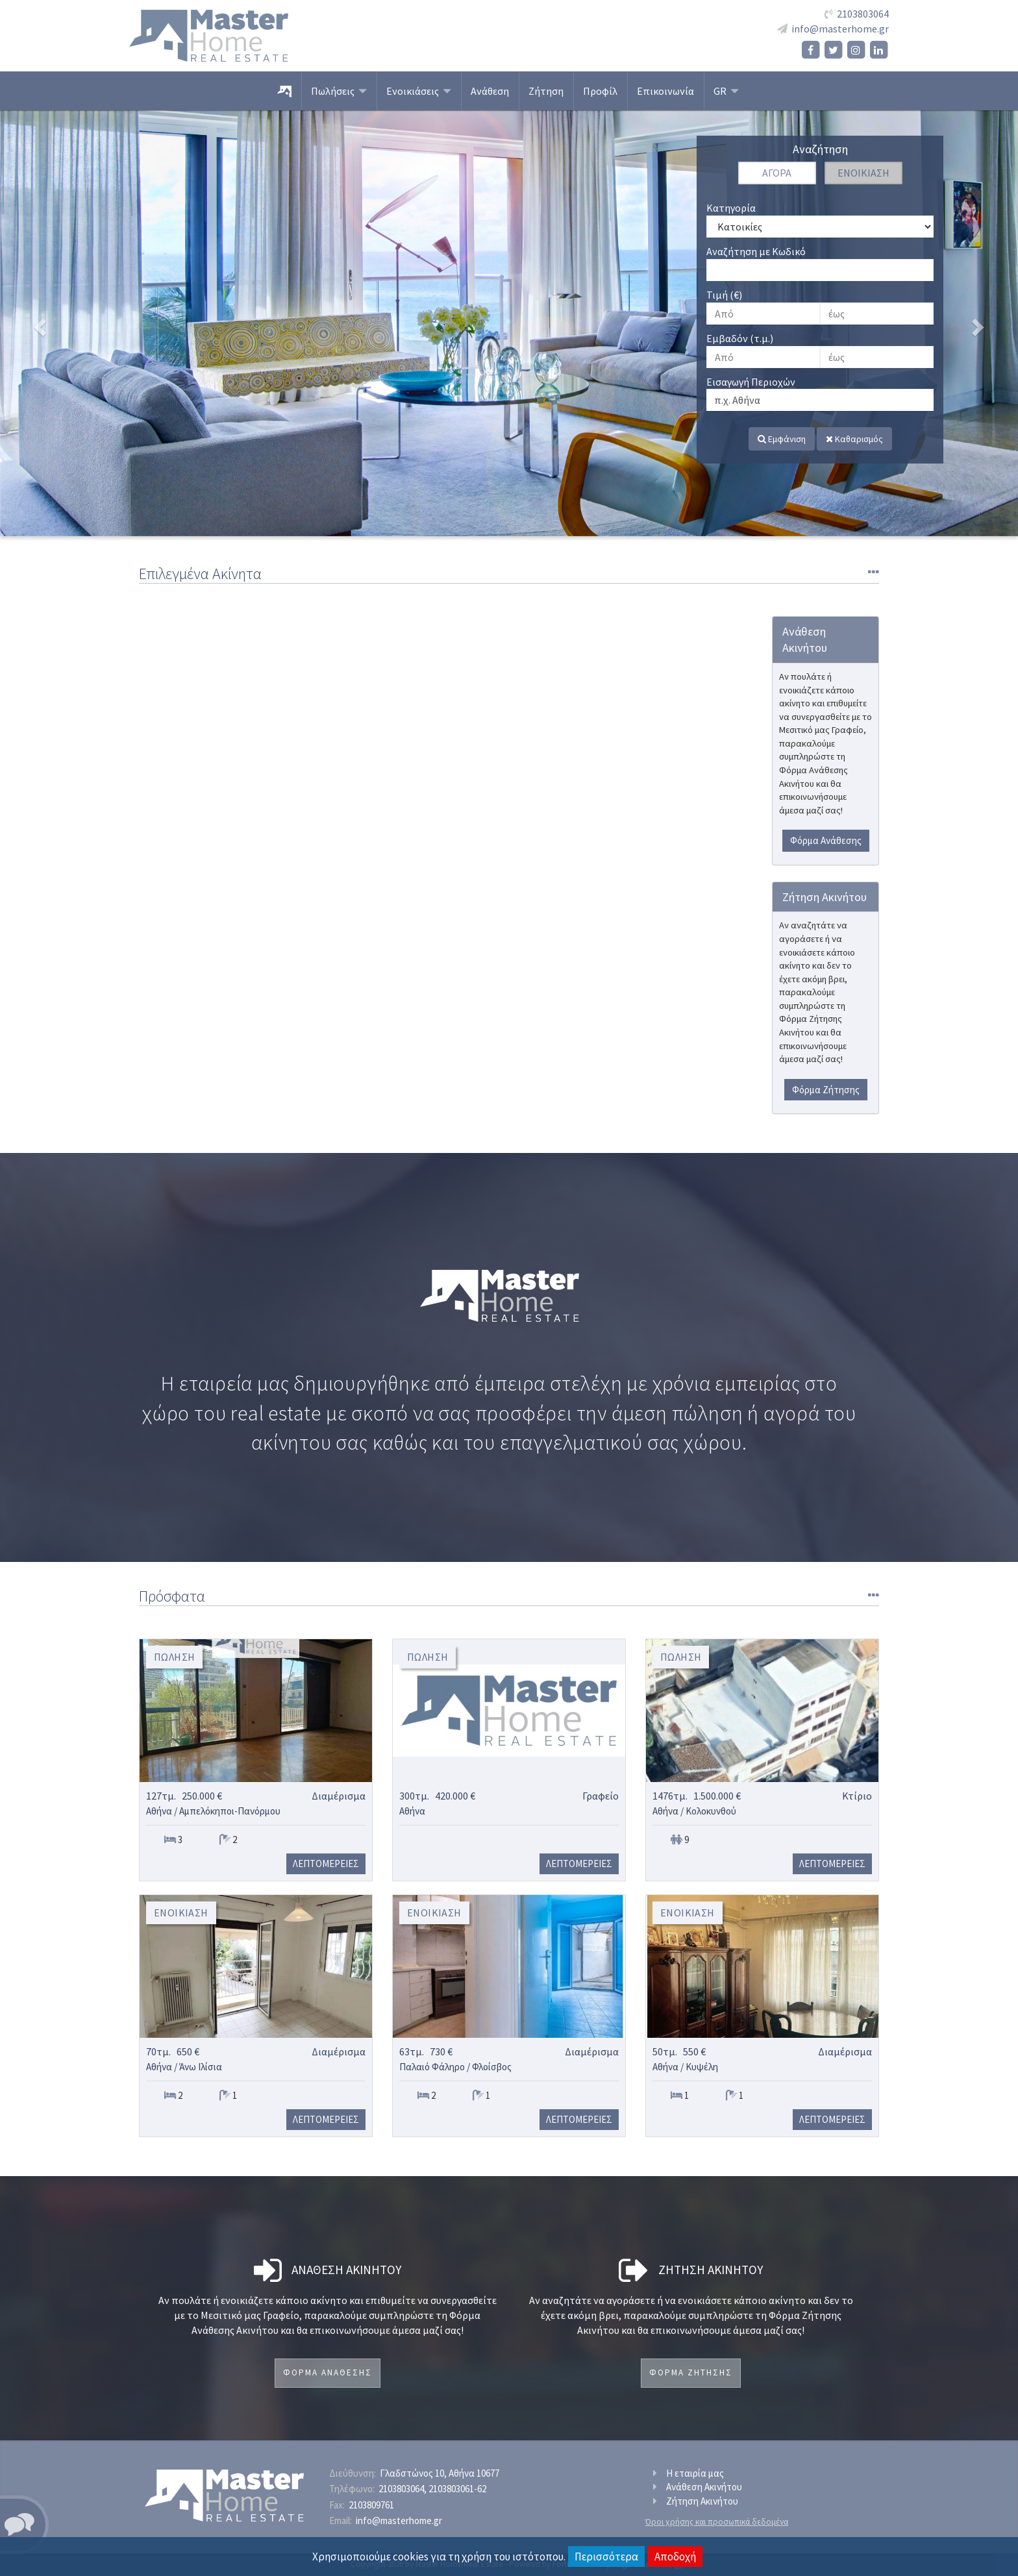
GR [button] (726, 90)
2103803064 (863, 13)
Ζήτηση (546, 90)
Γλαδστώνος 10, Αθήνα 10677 (439, 2473)
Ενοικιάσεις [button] (418, 90)
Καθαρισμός (854, 439)
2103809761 (371, 2505)
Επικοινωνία (665, 90)
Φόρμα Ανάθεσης (826, 840)
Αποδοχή (675, 2556)
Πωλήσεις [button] (339, 90)
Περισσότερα (606, 2556)
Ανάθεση (490, 90)
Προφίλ (600, 90)
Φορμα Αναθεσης (327, 2372)
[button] (76, 323)
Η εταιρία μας (695, 2473)
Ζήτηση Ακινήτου (702, 2501)
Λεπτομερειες (326, 1863)
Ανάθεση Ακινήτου (704, 2487)
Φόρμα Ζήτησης (826, 1090)
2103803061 (457, 2489)
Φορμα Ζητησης (690, 2372)
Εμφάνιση (782, 439)
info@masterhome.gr (840, 28)
